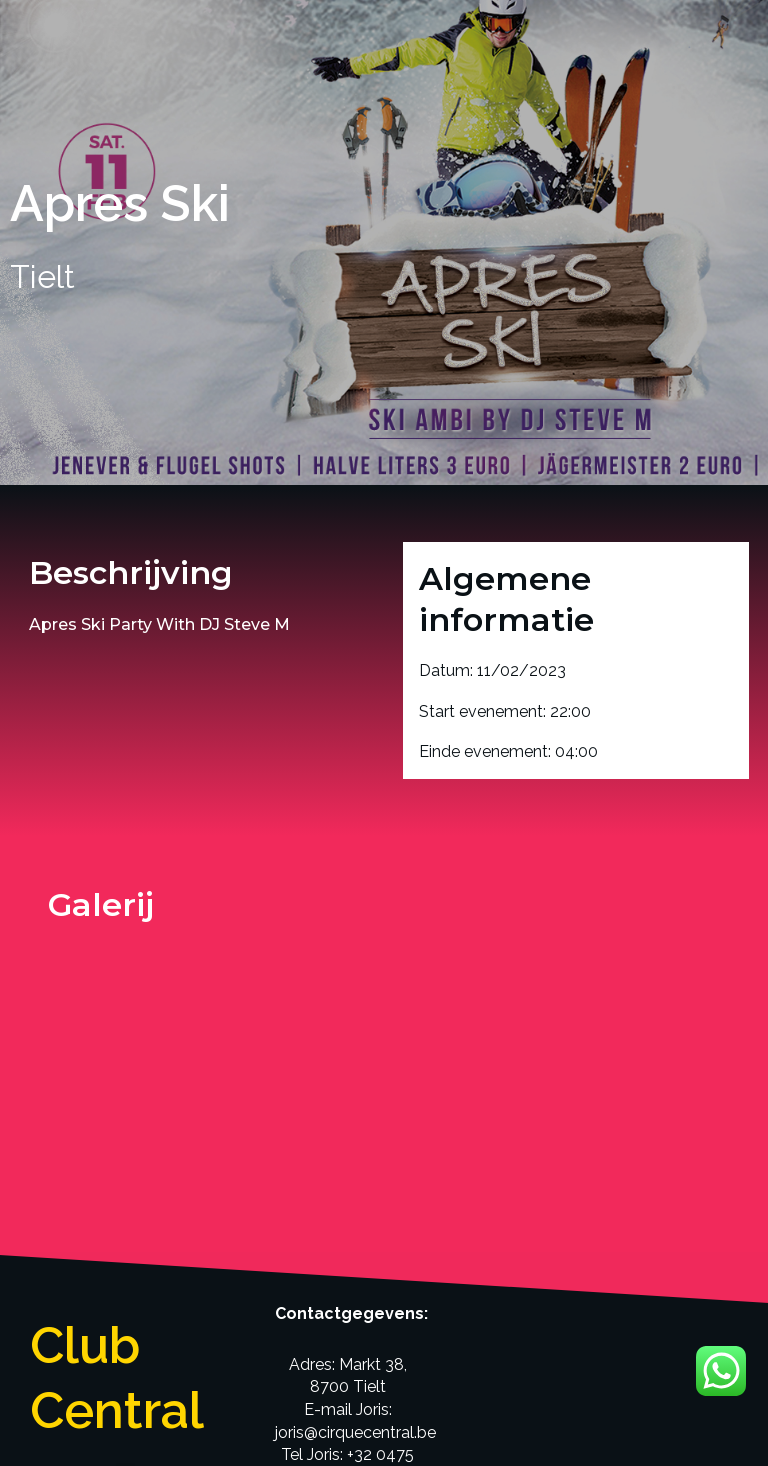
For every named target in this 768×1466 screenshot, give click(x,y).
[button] (125, 1260)
